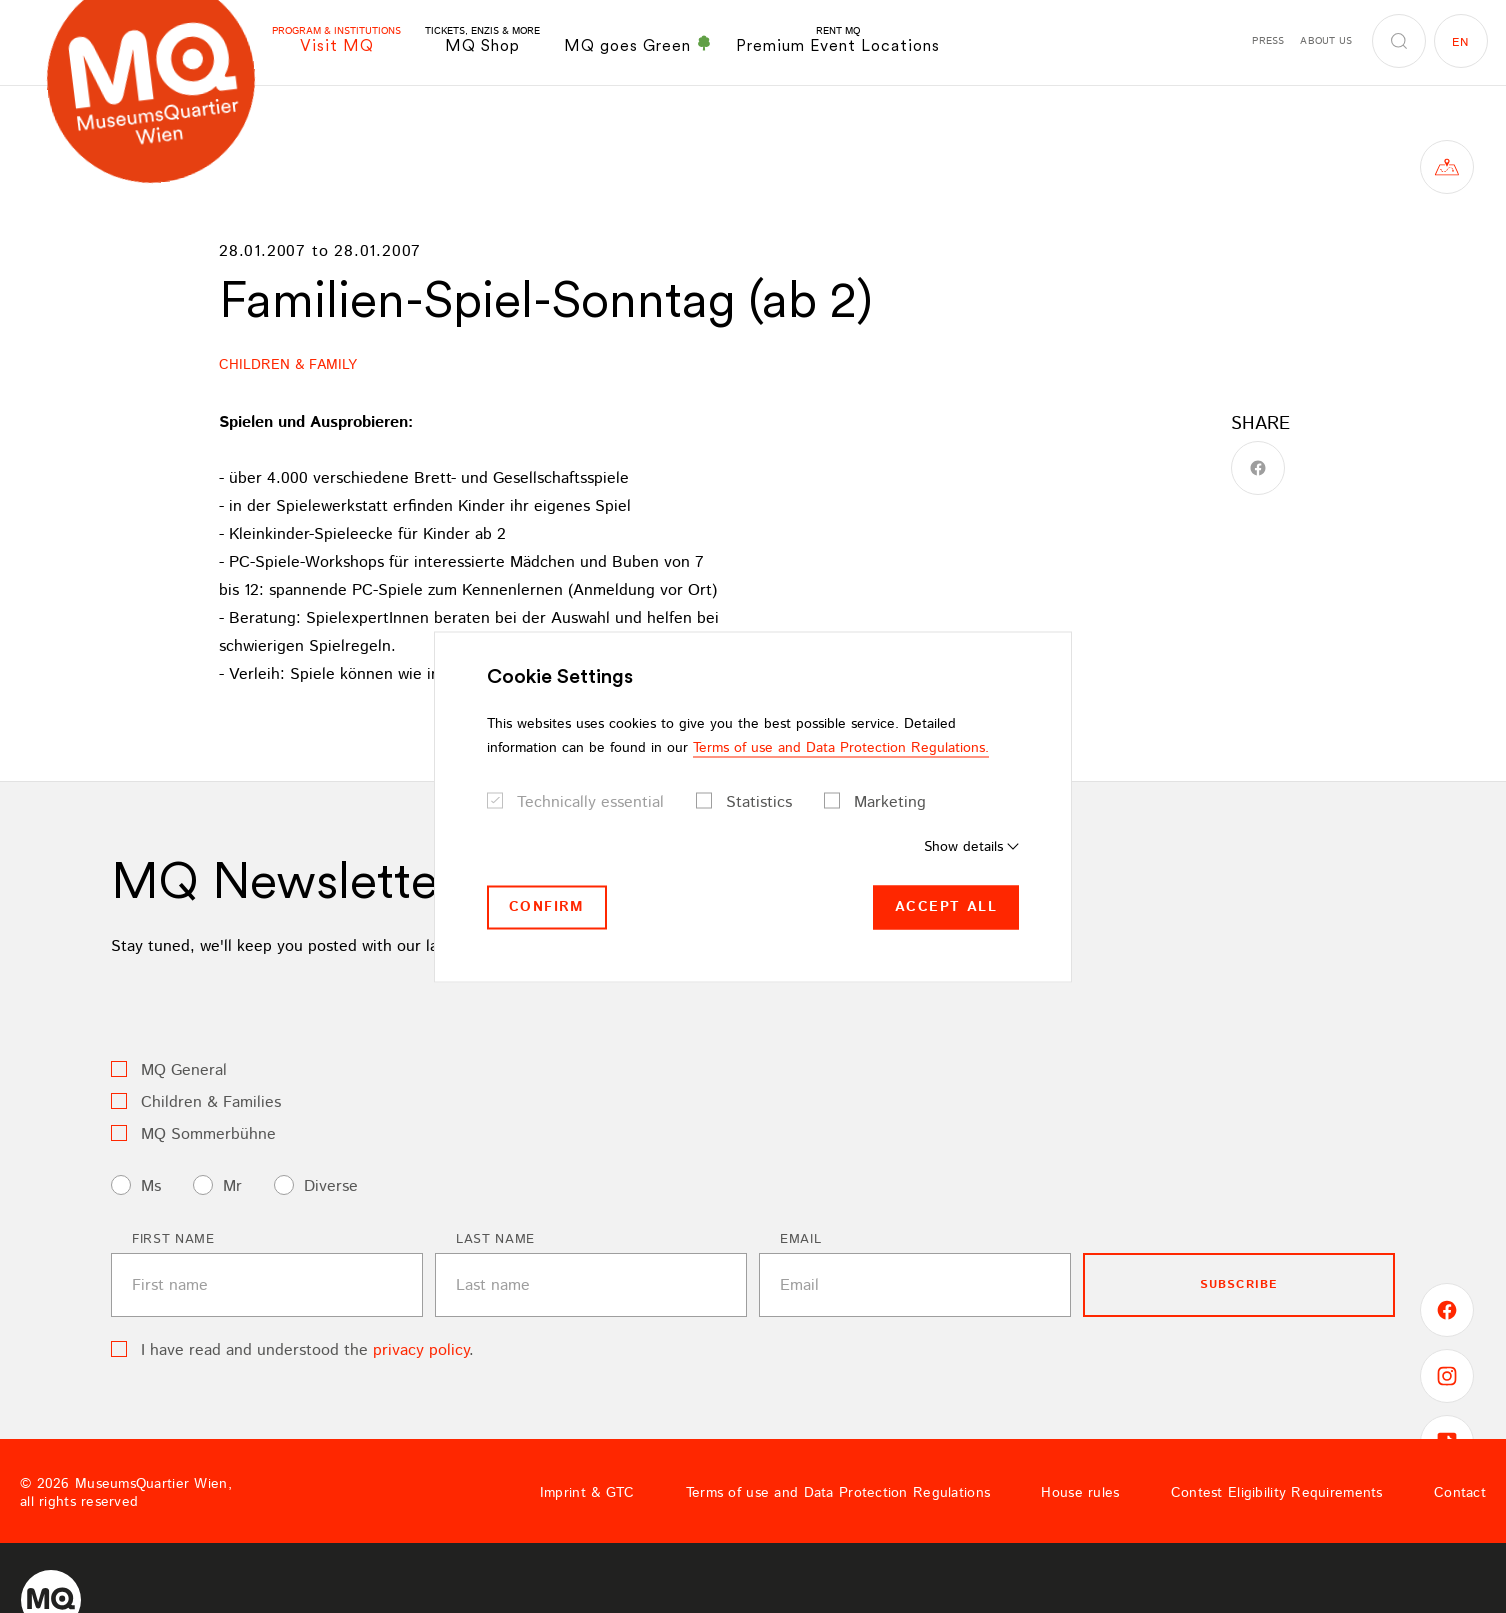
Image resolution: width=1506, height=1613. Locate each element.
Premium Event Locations (838, 40)
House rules (1080, 1493)
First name (173, 1239)
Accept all (946, 907)
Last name (495, 1239)
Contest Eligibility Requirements (1277, 1493)
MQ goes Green (638, 45)
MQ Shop (482, 40)
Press (1268, 41)
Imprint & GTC (587, 1493)
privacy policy (421, 1350)
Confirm (547, 907)
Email (800, 1239)
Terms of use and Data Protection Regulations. (841, 748)
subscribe (1239, 1284)
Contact (1460, 1493)
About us (1326, 41)
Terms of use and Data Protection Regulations (838, 1493)
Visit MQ (336, 40)
